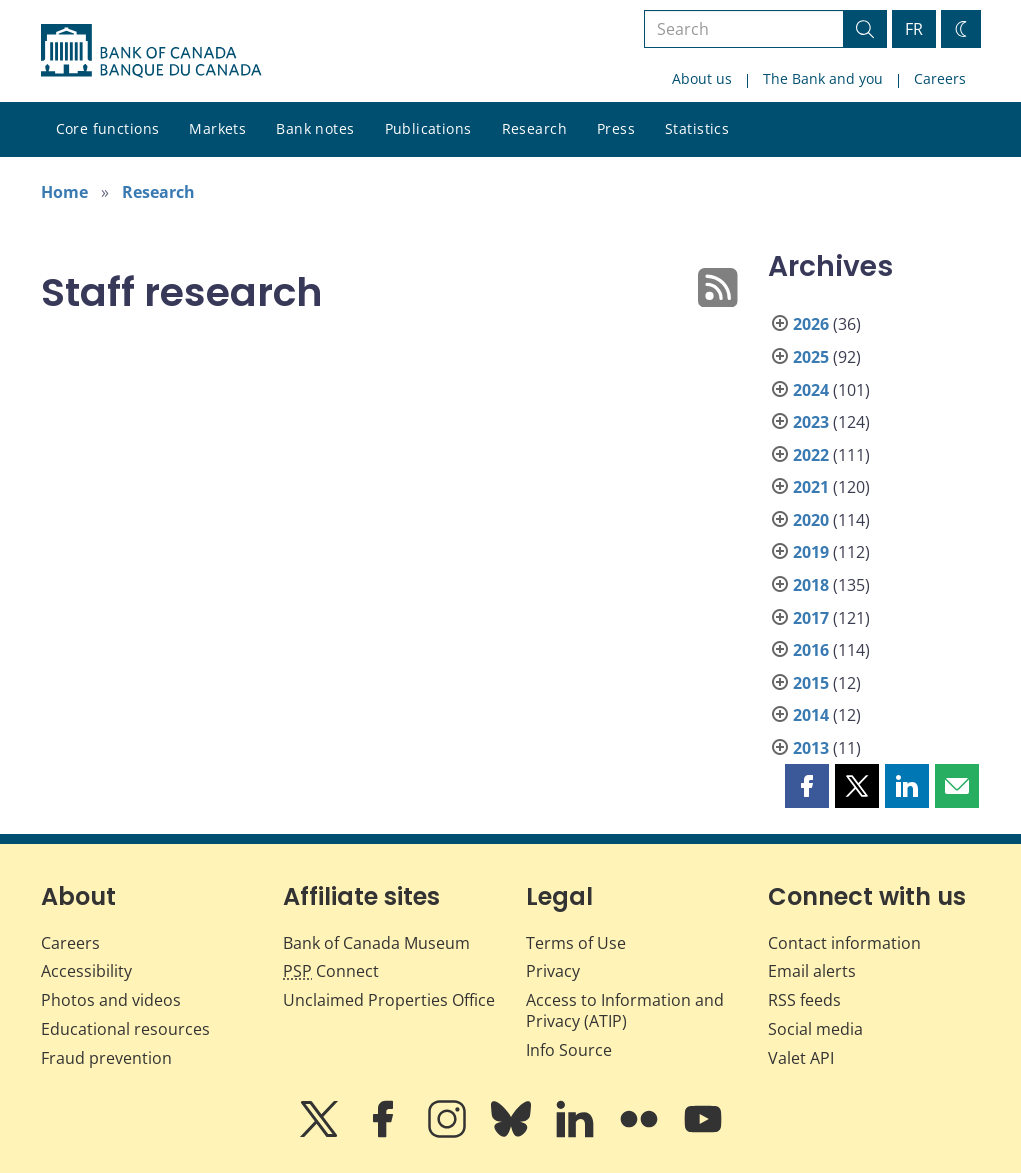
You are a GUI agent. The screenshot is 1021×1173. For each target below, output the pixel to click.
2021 (811, 487)
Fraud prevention (106, 1058)
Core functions (108, 128)
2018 (811, 585)
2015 (811, 683)
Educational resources (125, 1029)
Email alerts (812, 971)
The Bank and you (823, 78)
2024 (811, 390)
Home (64, 192)
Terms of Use (576, 943)
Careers (940, 78)
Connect (331, 971)
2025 (811, 357)
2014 (811, 715)
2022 (811, 455)
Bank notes (315, 128)
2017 (811, 618)
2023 (811, 422)
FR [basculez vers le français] (914, 29)
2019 (811, 552)
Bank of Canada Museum (376, 943)
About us (702, 78)
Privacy (553, 971)
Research (534, 128)
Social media (815, 1029)
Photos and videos (111, 1000)
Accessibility (86, 971)
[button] (807, 786)
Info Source (569, 1050)
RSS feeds (804, 1000)
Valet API (801, 1058)
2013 (811, 748)
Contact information (844, 943)
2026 (811, 324)
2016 (811, 650)
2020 (811, 520)
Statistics (697, 128)
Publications (428, 128)
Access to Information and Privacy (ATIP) (625, 1010)
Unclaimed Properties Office (389, 1000)
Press (616, 128)
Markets (217, 128)
